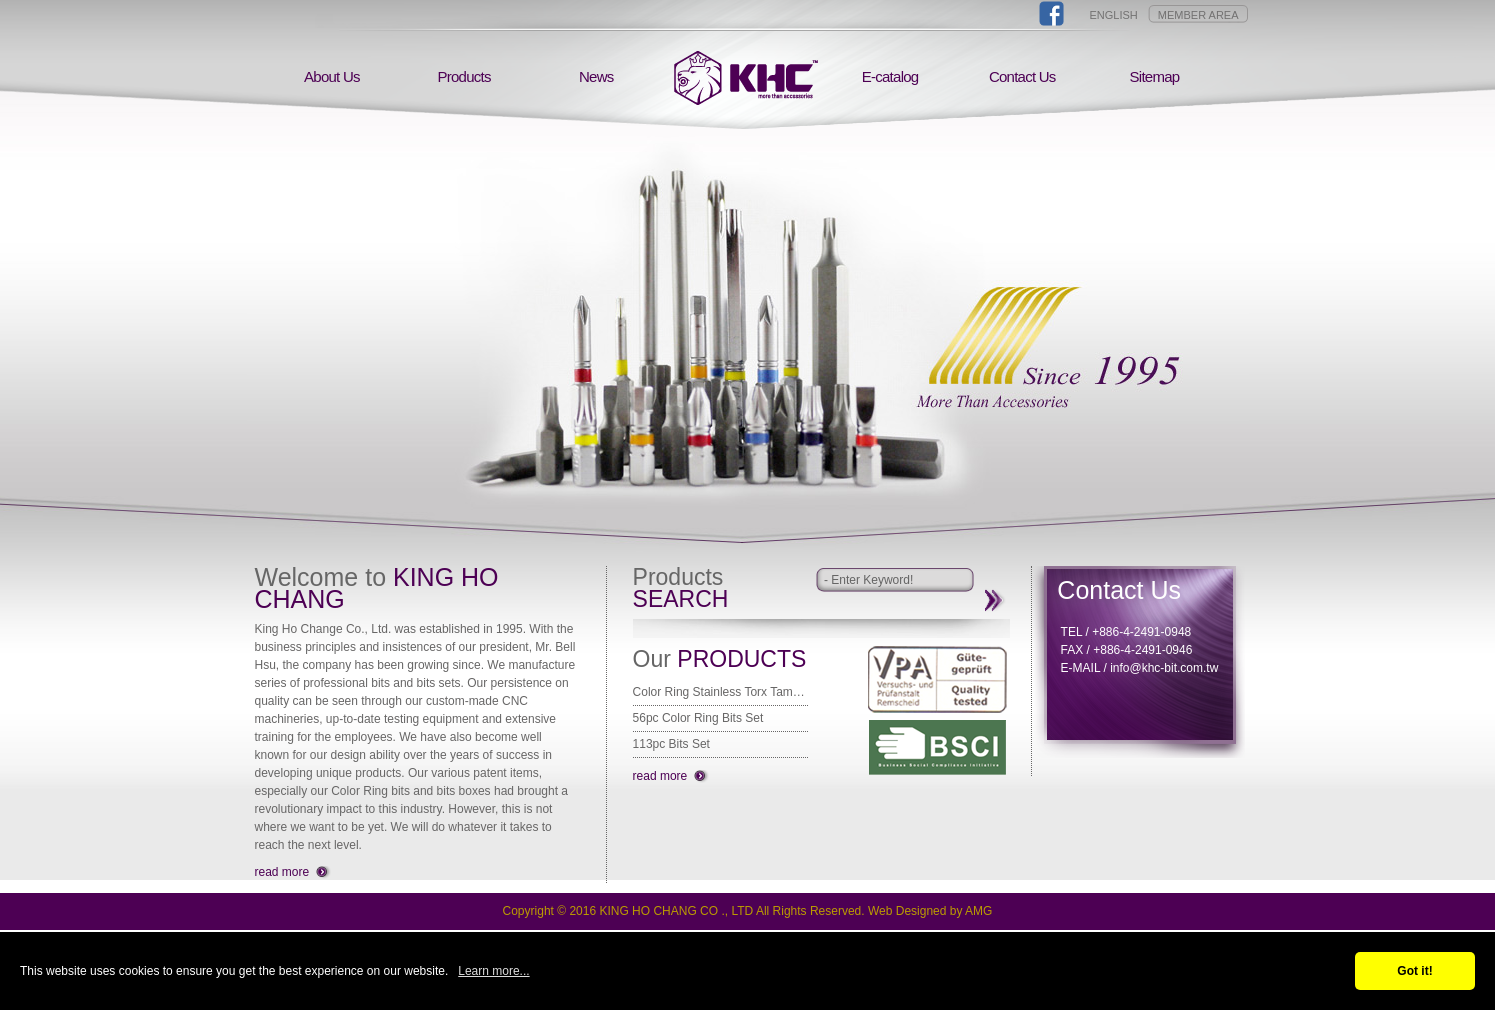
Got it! (1414, 971)
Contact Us (1022, 76)
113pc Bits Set (671, 744)
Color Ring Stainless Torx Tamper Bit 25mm (720, 692)
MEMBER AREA (1198, 15)
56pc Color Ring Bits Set (698, 718)
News (596, 76)
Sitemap (1155, 76)
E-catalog (890, 76)
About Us (332, 76)
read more (282, 872)
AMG (978, 911)
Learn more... (493, 971)
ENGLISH (1114, 15)
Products (463, 76)
